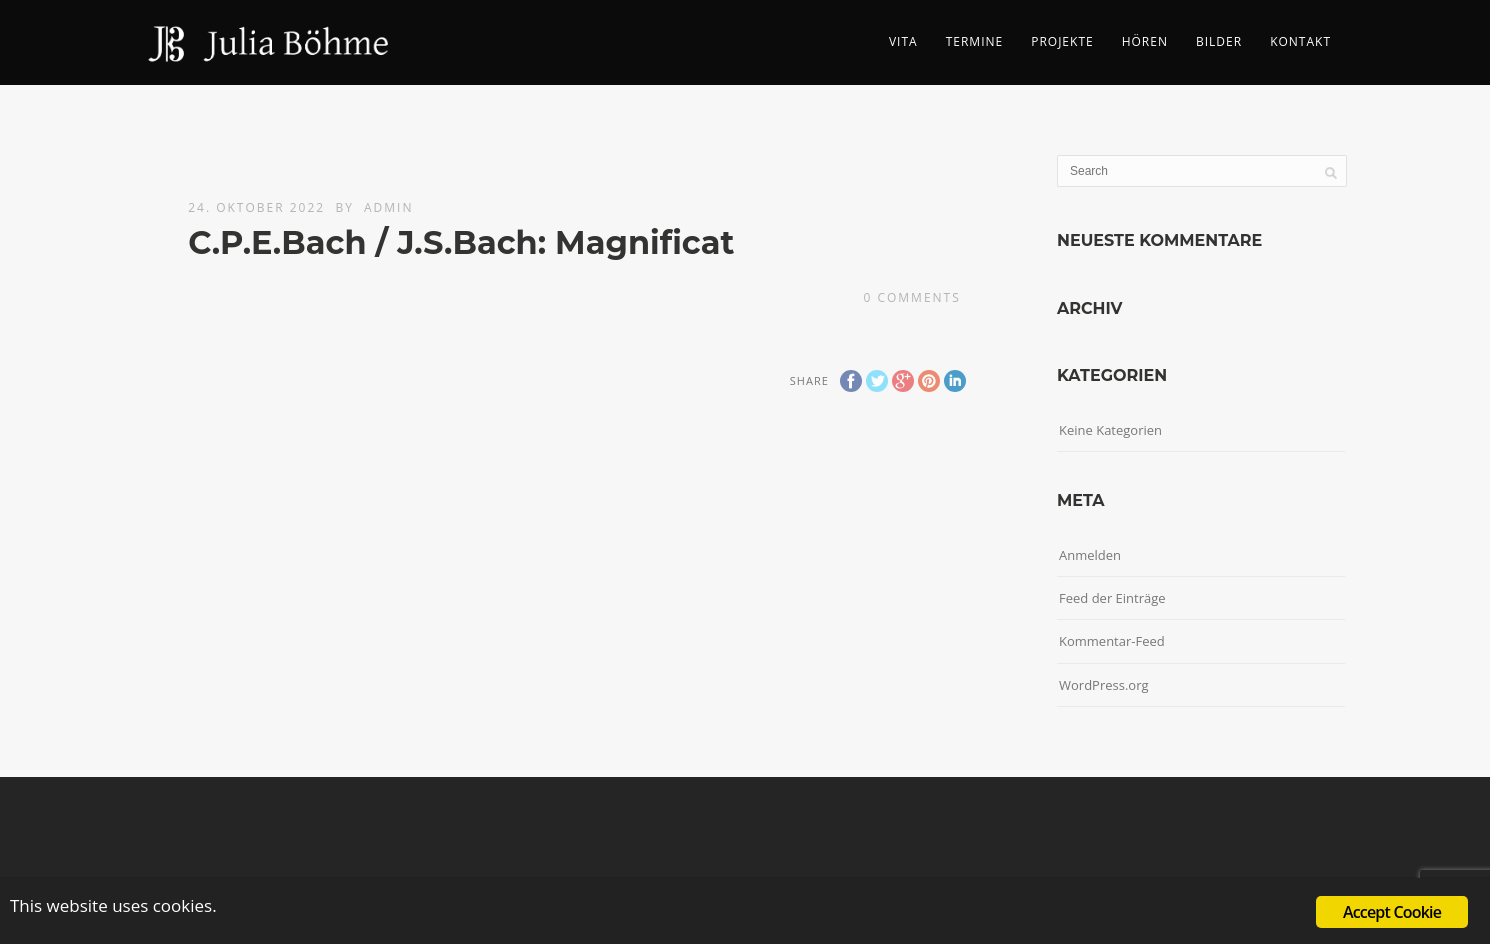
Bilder (1219, 41)
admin (388, 207)
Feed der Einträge (1112, 598)
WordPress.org (1104, 685)
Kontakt (1300, 41)
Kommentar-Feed (1112, 641)
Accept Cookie (1392, 912)
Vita (903, 41)
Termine (975, 41)
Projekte (1062, 41)
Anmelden (1090, 555)
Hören (1145, 41)
